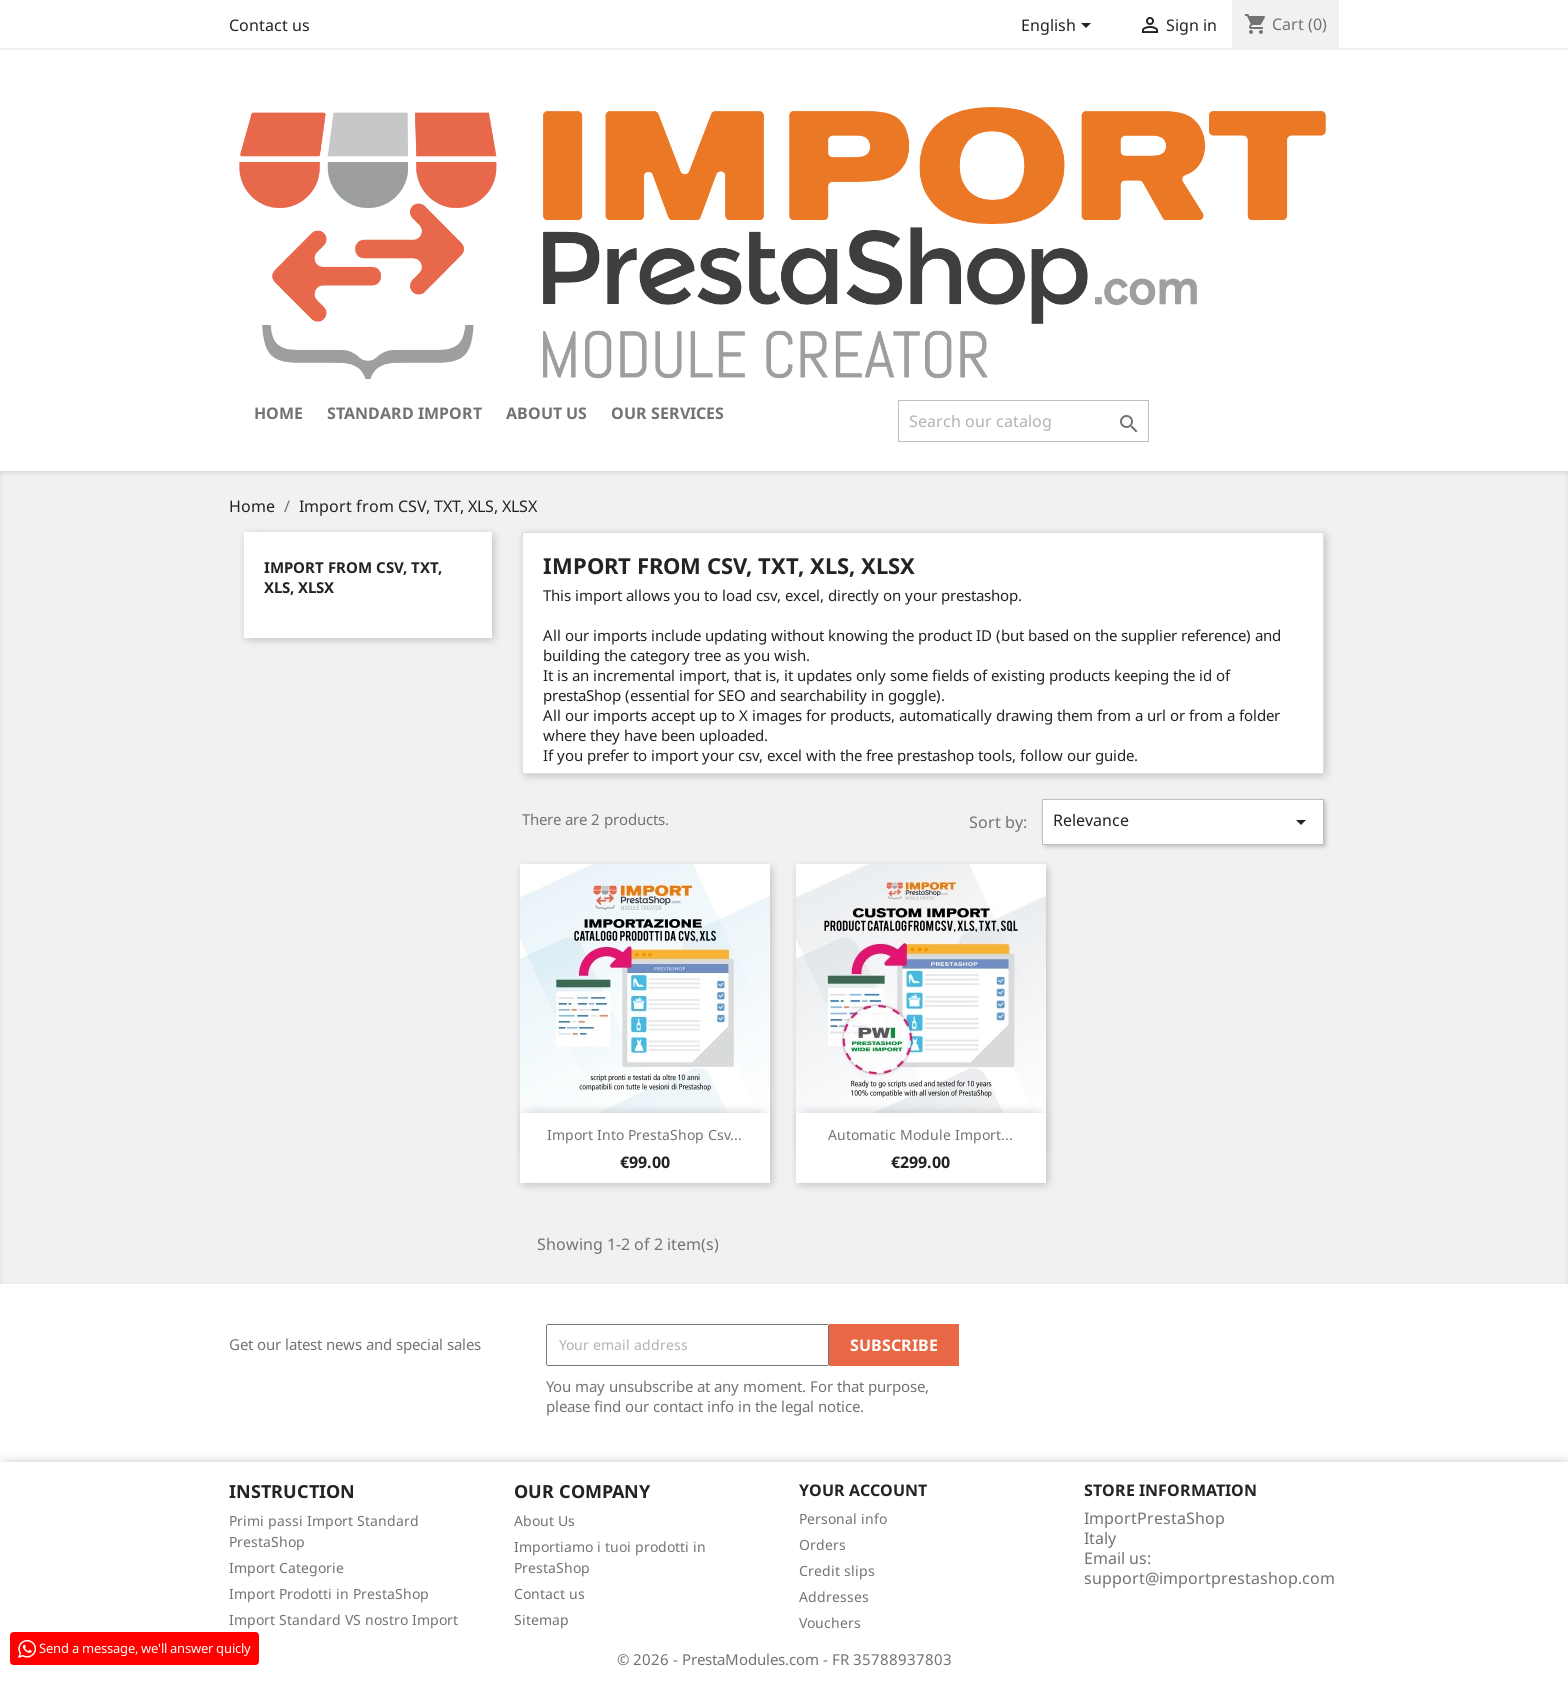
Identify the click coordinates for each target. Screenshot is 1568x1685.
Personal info (843, 1518)
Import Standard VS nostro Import (343, 1619)
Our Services (667, 413)
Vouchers (830, 1622)
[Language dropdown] (1059, 27)
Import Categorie (286, 1567)
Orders (822, 1544)
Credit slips (837, 1570)
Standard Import (404, 413)
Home (278, 413)
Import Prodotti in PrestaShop (329, 1593)
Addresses (834, 1596)
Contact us (269, 25)
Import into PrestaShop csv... (644, 1134)
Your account (863, 1490)
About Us (546, 413)
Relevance (1183, 821)
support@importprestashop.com (1209, 1578)
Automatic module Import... (920, 1134)
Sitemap (541, 1619)
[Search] (1023, 421)
